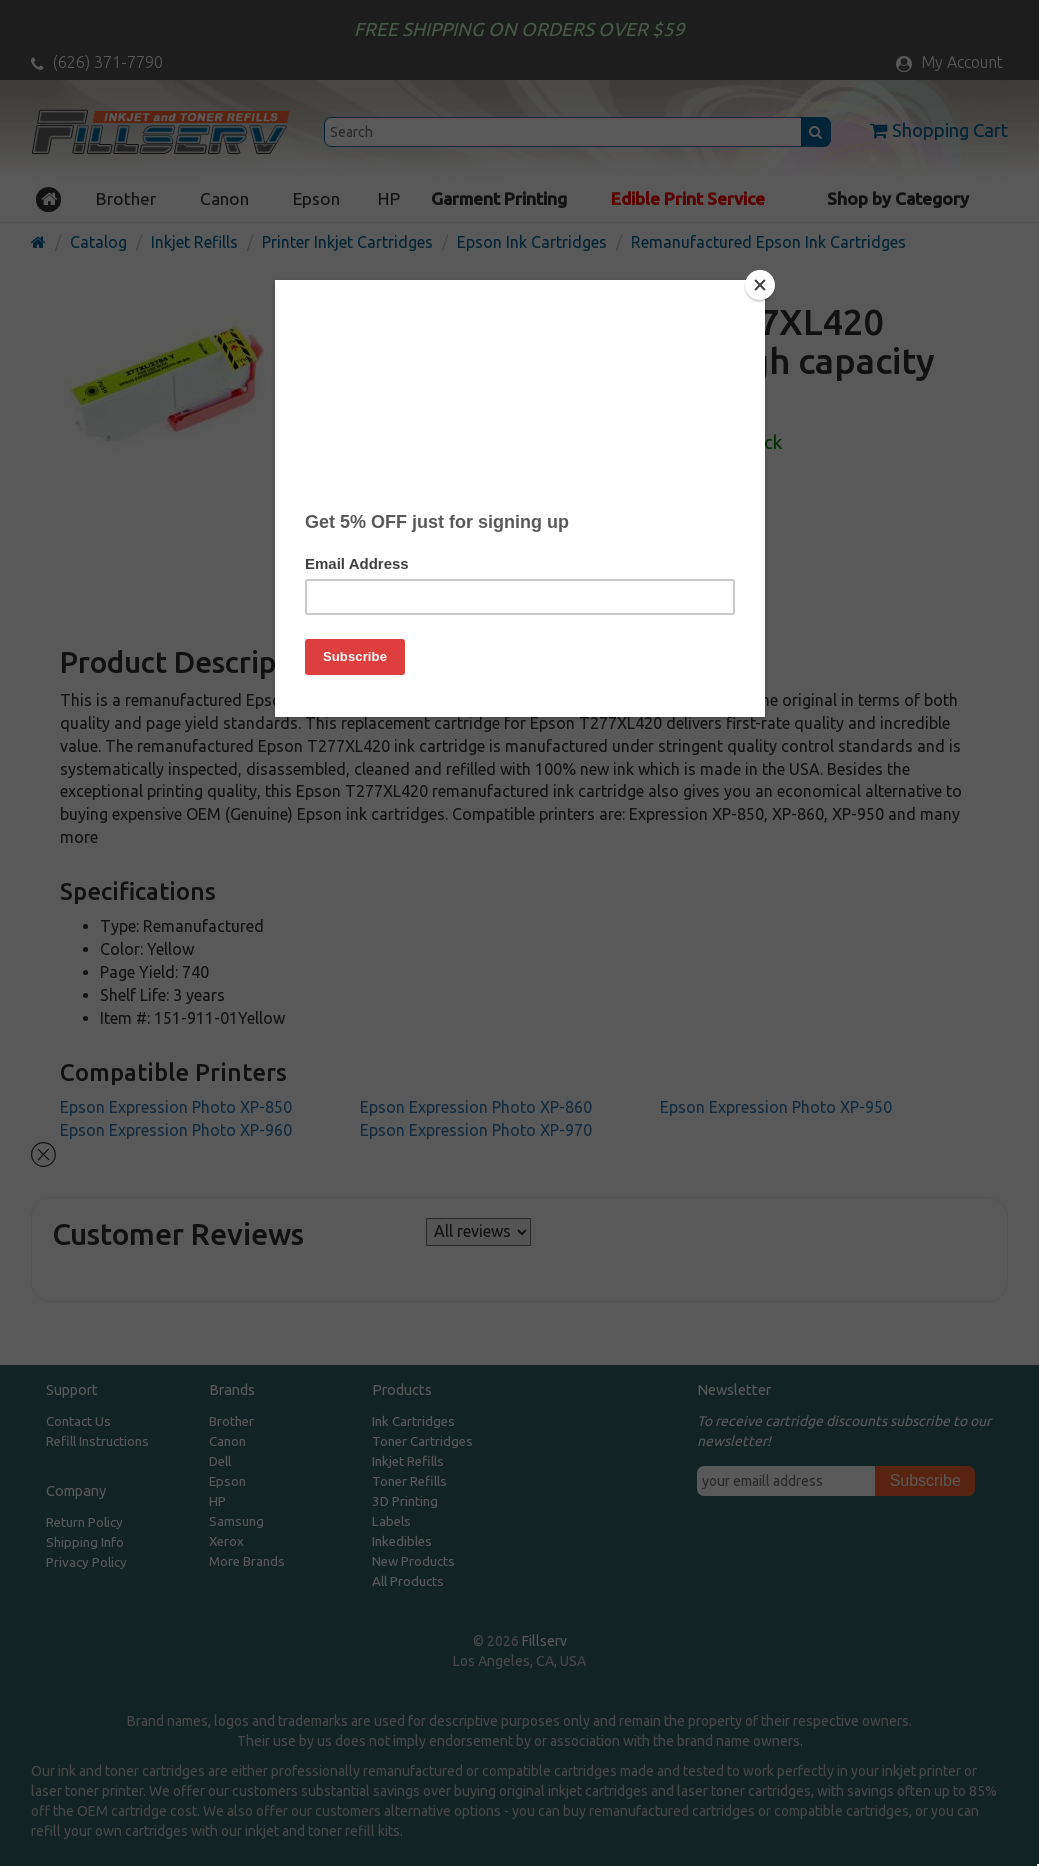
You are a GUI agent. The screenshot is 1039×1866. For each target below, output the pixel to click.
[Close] (760, 285)
